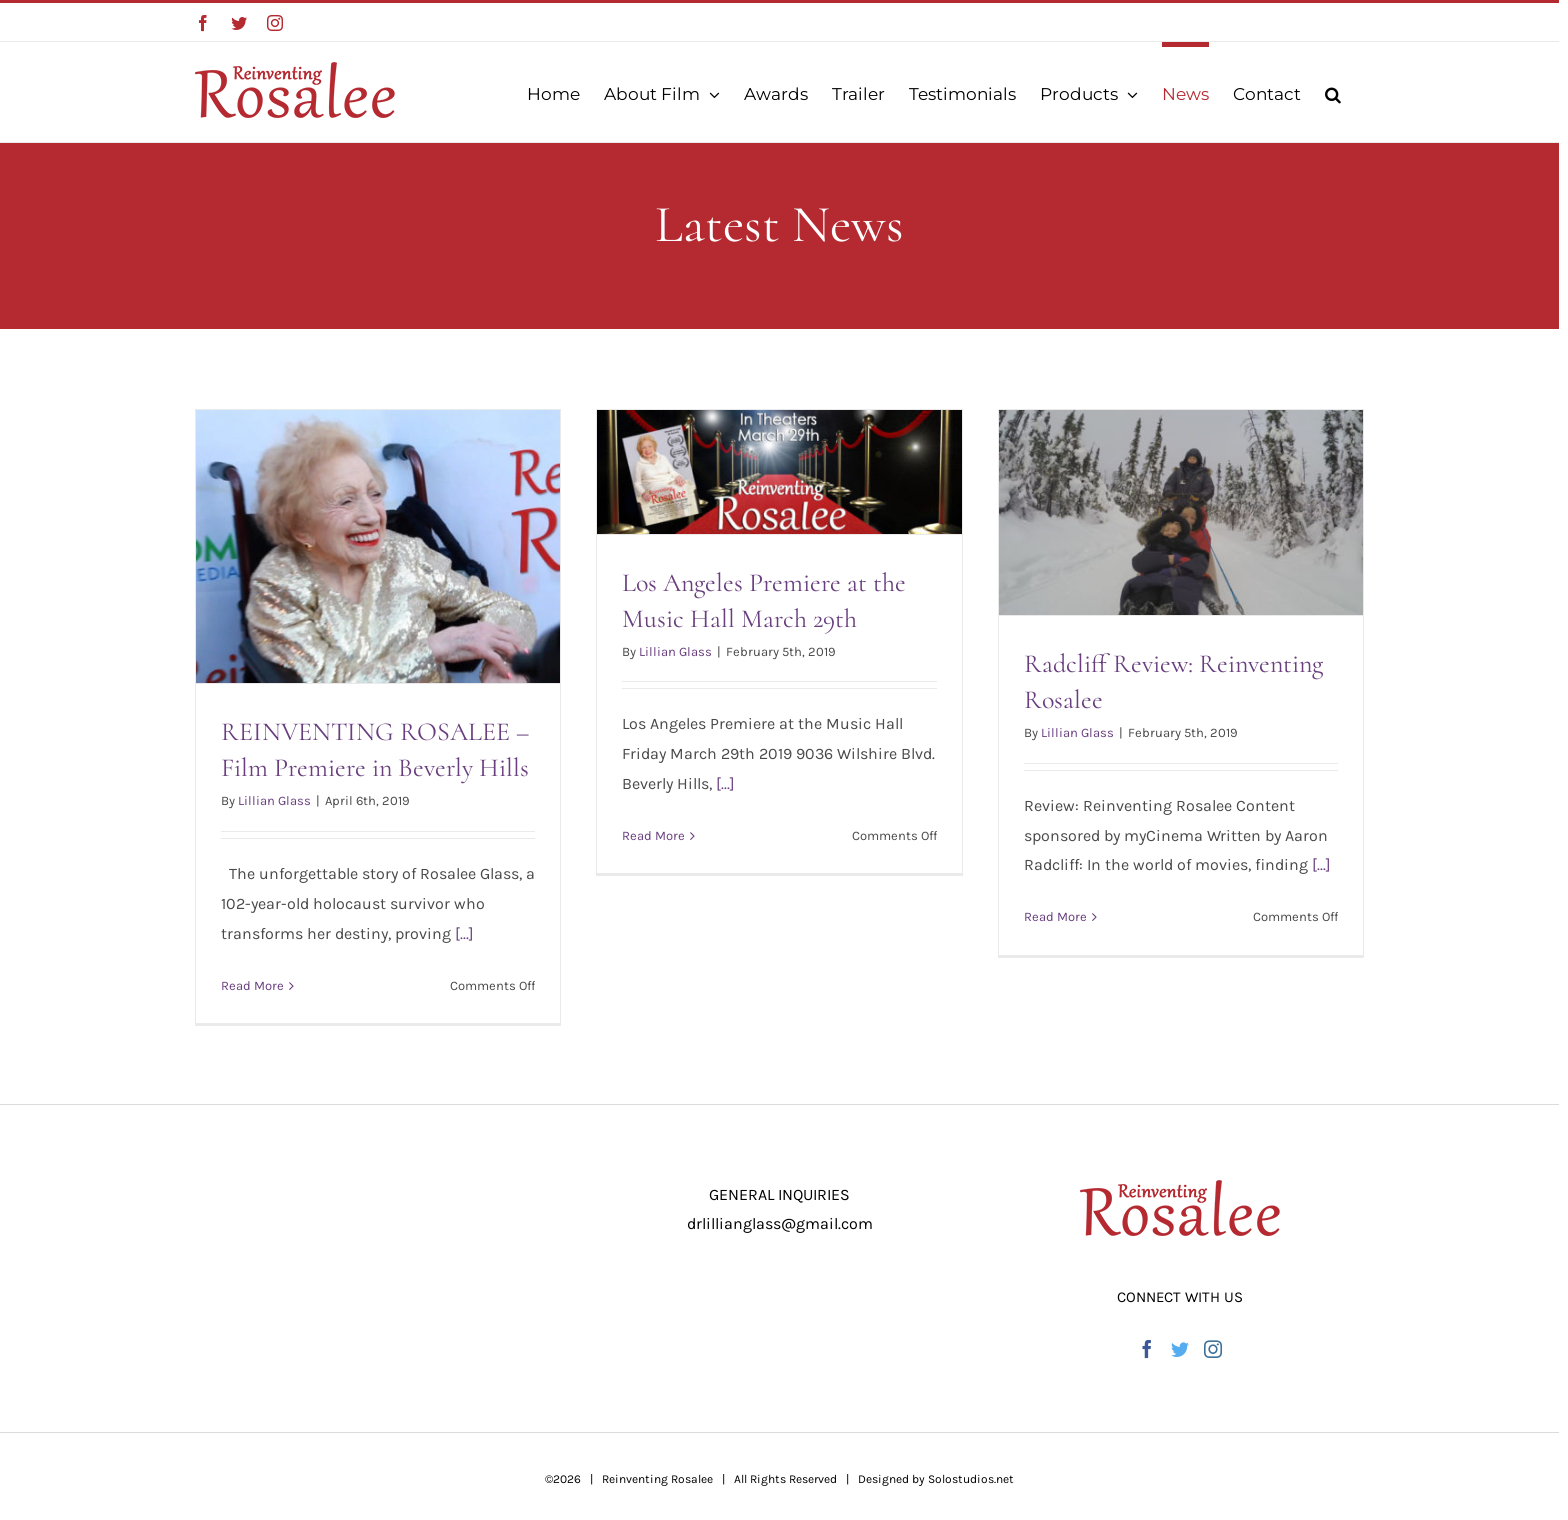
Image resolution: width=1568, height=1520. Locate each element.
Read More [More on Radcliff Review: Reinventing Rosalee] (1055, 916)
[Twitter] (1180, 1349)
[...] (464, 933)
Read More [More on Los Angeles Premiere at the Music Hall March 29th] (653, 835)
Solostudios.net (971, 1479)
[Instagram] (1213, 1349)
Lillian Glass (274, 800)
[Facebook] (1147, 1349)
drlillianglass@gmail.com (780, 1223)
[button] (1333, 92)
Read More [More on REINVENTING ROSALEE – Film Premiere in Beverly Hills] (252, 985)
